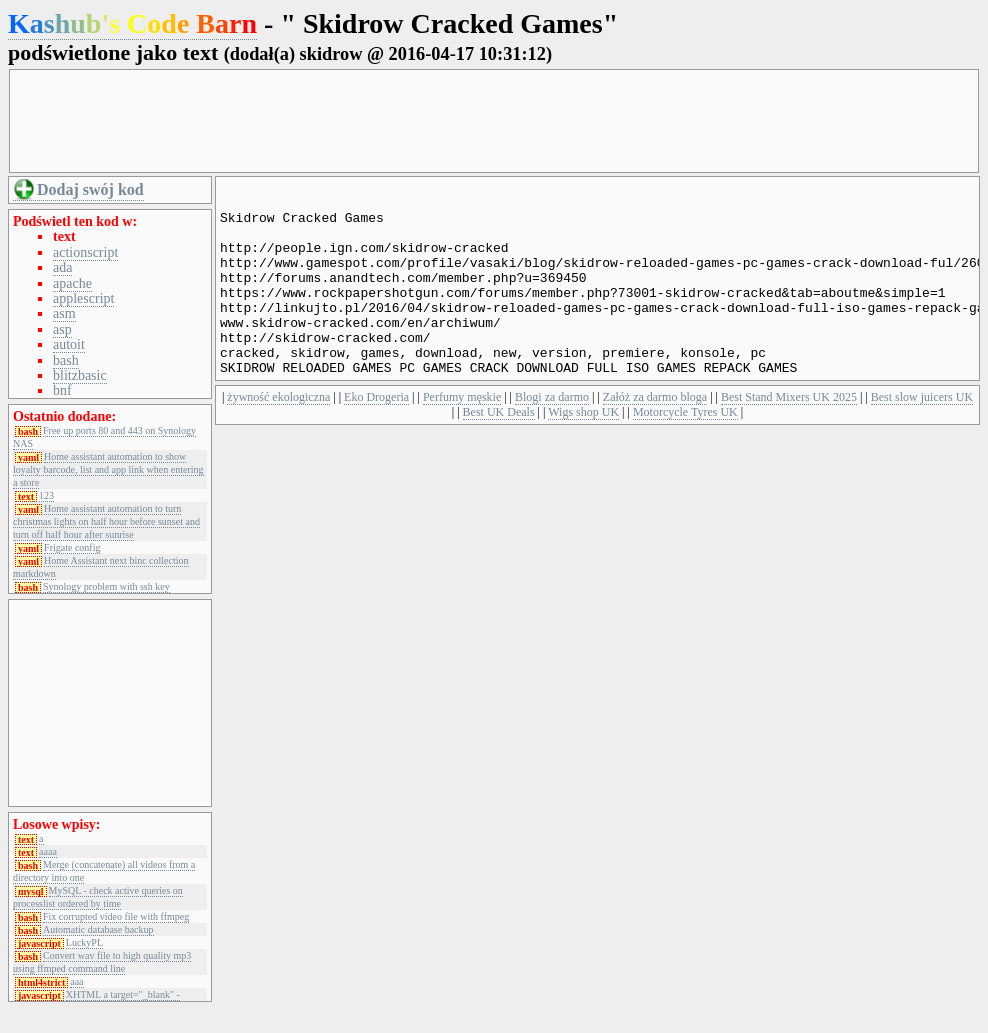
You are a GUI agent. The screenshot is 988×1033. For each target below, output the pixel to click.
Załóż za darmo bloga (655, 436)
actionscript (85, 252)
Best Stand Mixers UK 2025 (789, 436)
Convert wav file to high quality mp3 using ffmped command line (102, 962)
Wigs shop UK (583, 451)
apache (72, 283)
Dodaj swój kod (90, 189)
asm (64, 313)
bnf (62, 390)
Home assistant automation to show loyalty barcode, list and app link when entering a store (108, 469)
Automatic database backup (98, 930)
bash (66, 360)
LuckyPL (84, 943)
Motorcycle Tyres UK (685, 451)
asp (62, 329)
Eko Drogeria (376, 436)
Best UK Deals (499, 451)
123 (46, 496)
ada (62, 267)
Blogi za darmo (552, 436)
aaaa (48, 852)
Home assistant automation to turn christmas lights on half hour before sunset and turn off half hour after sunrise (106, 521)
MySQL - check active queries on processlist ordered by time (98, 897)
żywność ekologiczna (278, 436)
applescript (83, 298)
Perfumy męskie (462, 436)
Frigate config (72, 548)
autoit (69, 344)
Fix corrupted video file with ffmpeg (116, 917)
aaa (76, 982)
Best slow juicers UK (922, 436)
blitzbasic (80, 375)
